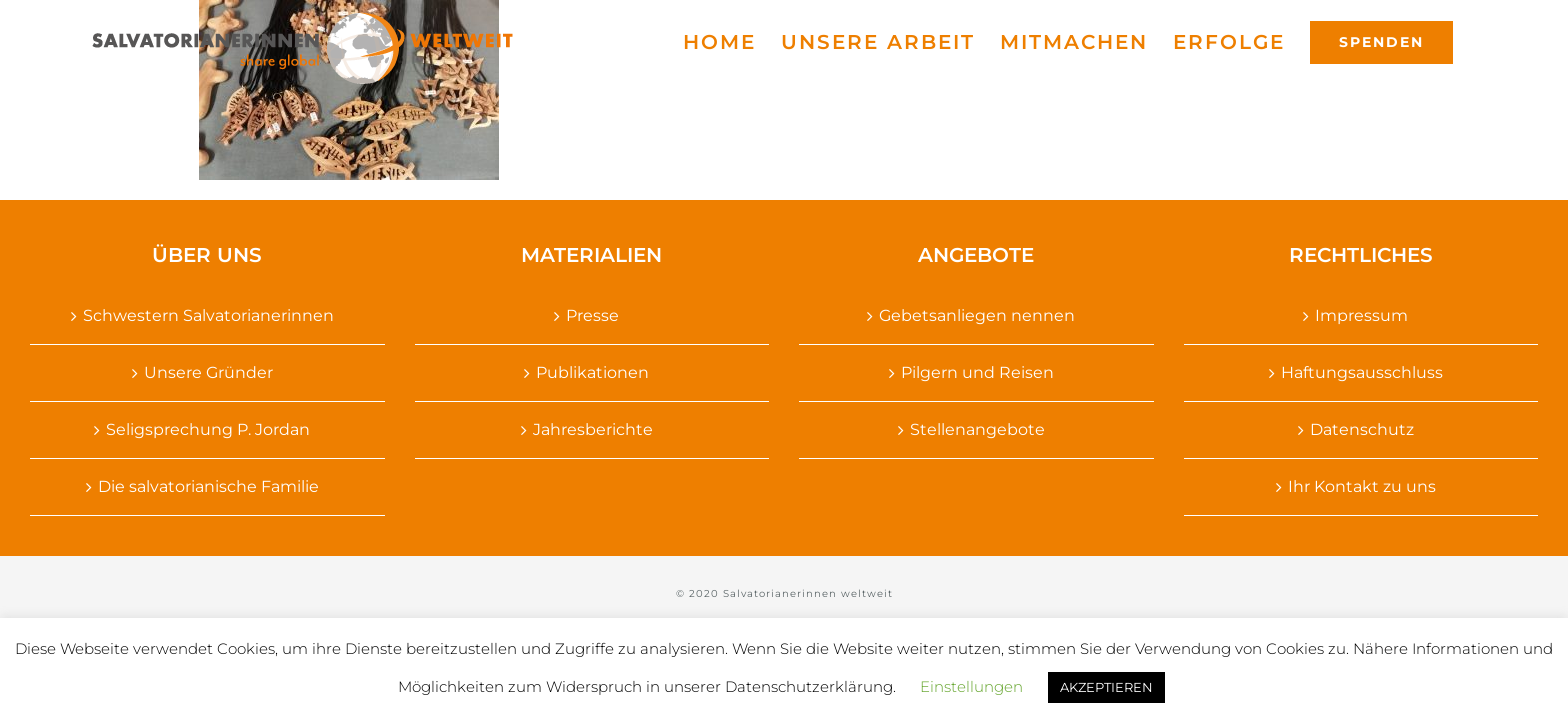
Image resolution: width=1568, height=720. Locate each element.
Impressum (1361, 315)
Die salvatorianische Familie (208, 486)
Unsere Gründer (208, 372)
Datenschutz (1362, 429)
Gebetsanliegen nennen (977, 315)
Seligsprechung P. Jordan (208, 429)
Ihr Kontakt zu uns (1362, 486)
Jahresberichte (593, 429)
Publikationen (592, 372)
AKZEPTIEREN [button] (1106, 687)
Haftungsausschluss (1362, 372)
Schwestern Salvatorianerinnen (208, 315)
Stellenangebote (977, 429)
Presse (592, 315)
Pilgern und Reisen (977, 372)
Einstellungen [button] (971, 686)
